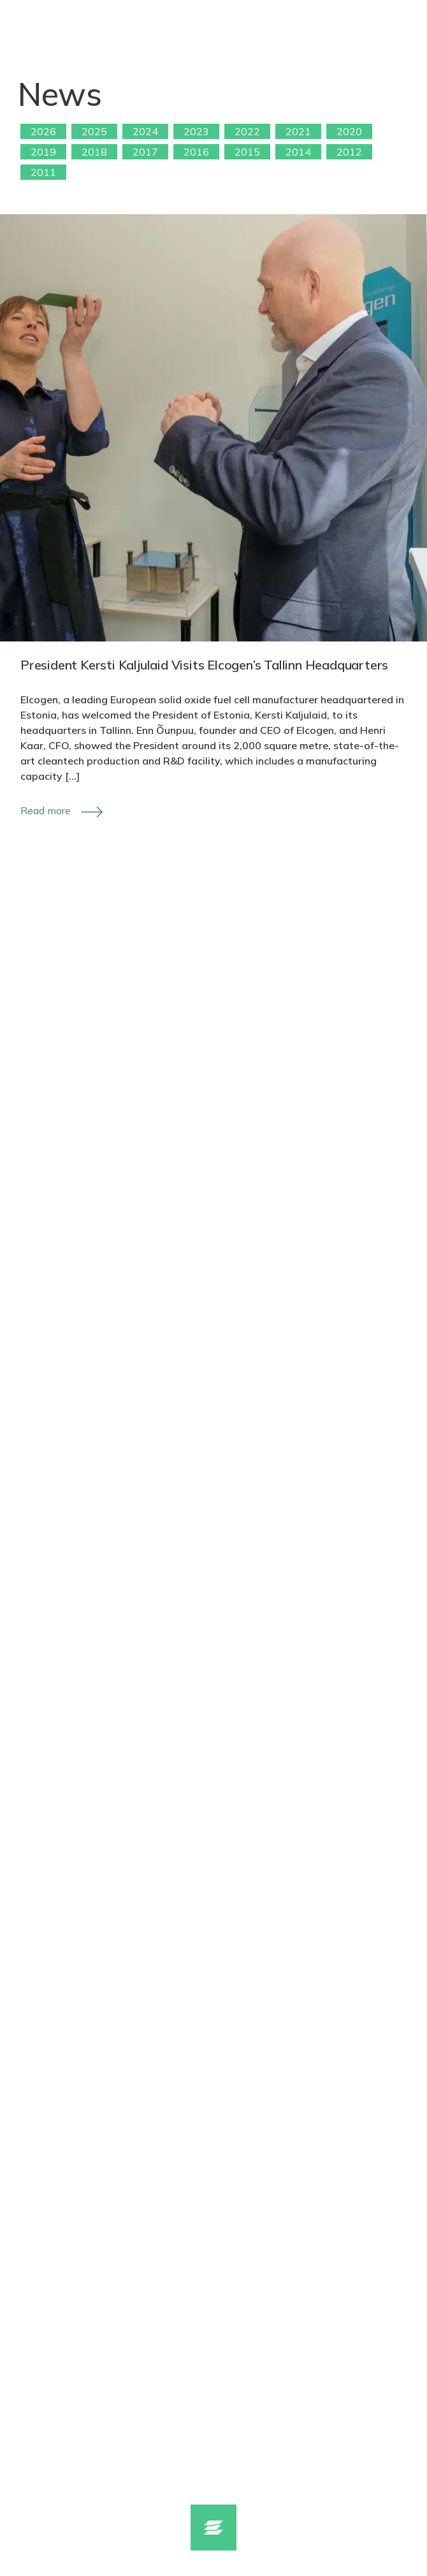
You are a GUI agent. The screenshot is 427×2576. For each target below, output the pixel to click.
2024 (145, 131)
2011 (43, 172)
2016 (196, 151)
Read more (45, 810)
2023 (196, 131)
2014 (298, 151)
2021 (298, 131)
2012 (349, 151)
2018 (94, 151)
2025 (94, 131)
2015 (247, 151)
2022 (247, 131)
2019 (43, 151)
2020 (349, 131)
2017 (145, 151)
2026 (43, 131)
